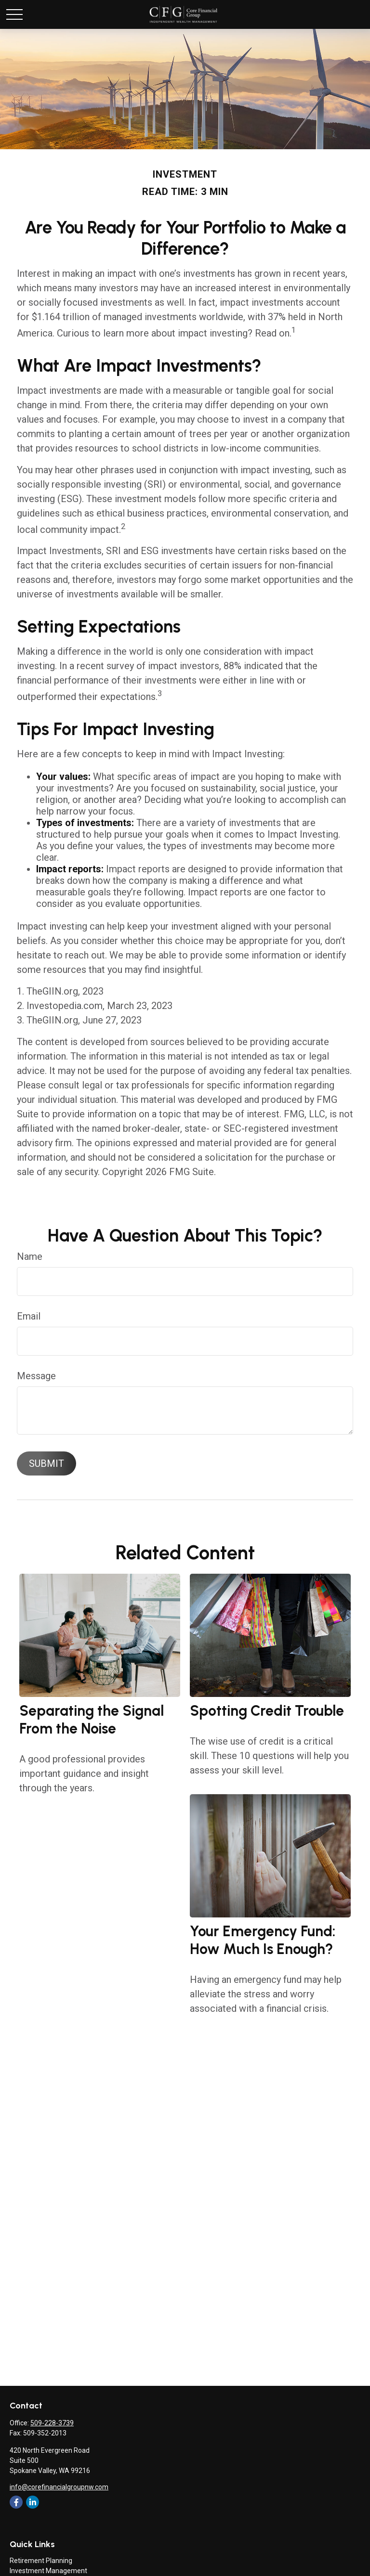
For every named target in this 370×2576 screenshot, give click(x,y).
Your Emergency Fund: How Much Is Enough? (262, 1940)
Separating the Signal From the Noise (91, 1719)
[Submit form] (46, 1463)
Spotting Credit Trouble (267, 1711)
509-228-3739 (52, 2423)
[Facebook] (16, 2502)
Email (28, 1316)
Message (36, 1376)
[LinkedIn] (32, 2502)
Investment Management (48, 2571)
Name (29, 1256)
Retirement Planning (41, 2560)
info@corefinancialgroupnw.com (59, 2487)
